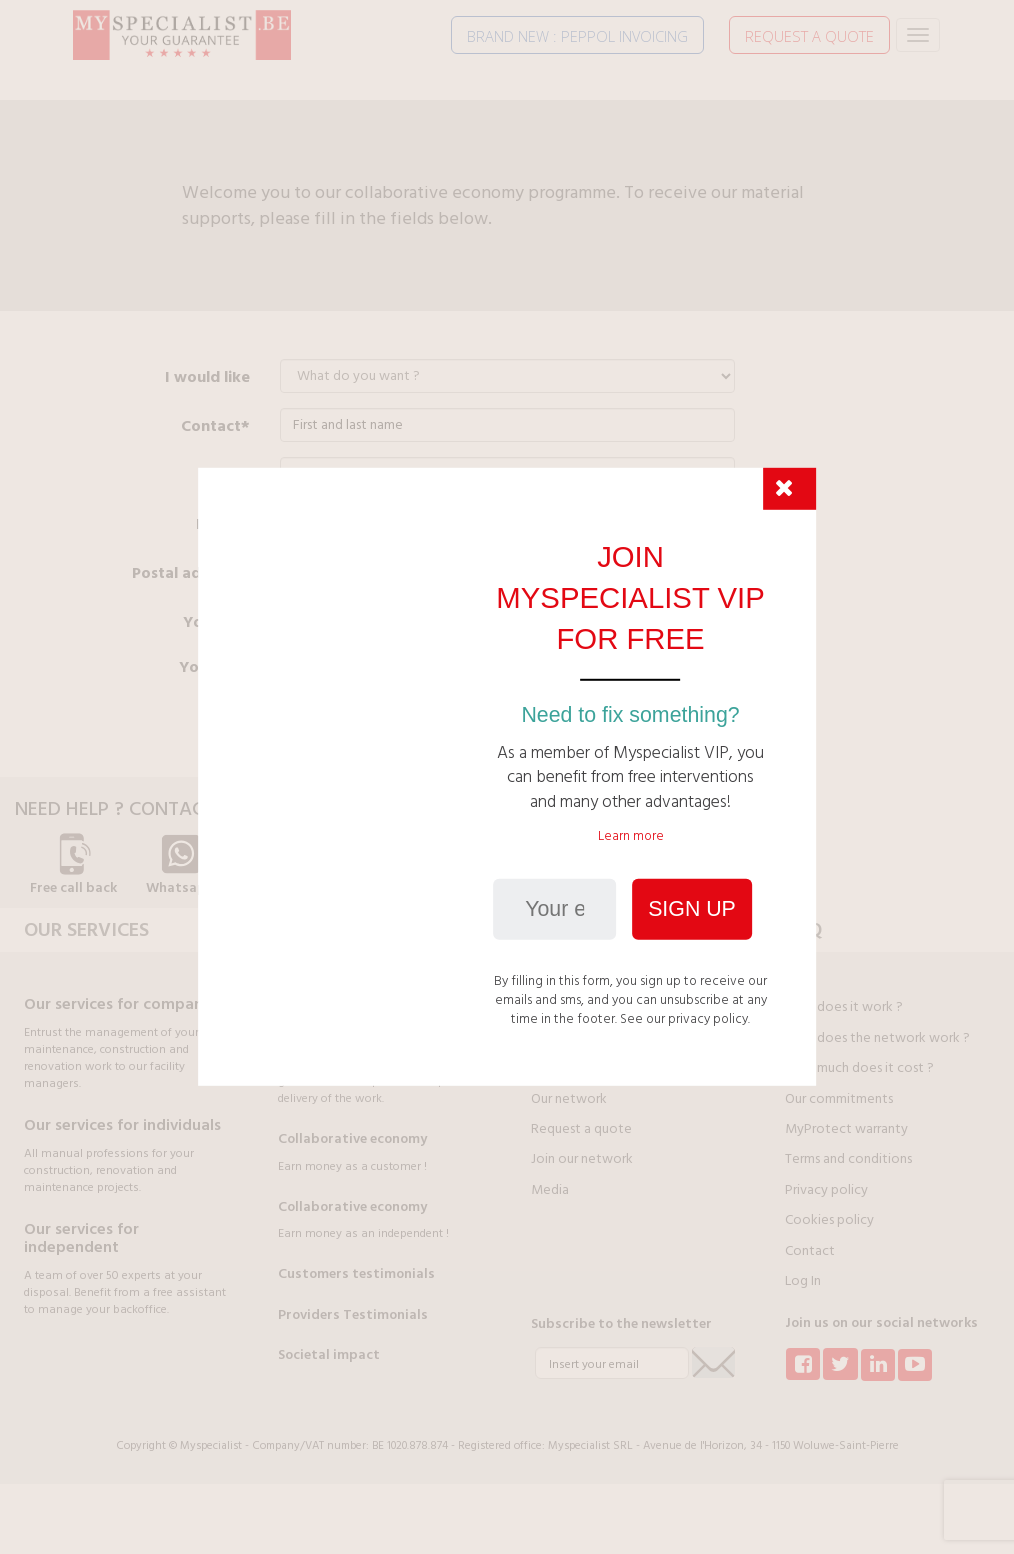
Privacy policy (826, 1190)
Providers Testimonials (353, 1315)
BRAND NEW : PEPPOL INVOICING (577, 36)
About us (558, 1007)
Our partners (567, 1068)
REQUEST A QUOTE (809, 36)
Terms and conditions (848, 1159)
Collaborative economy (352, 1139)
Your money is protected (357, 1003)
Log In (803, 1281)
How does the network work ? (877, 1038)
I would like (207, 377)
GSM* (227, 475)
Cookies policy (829, 1220)
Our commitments (839, 1099)
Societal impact (329, 1355)
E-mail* (223, 524)
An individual (347, 622)
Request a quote (581, 1129)
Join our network (582, 1159)
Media (550, 1190)
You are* (216, 622)
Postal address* (191, 573)
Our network (569, 1099)
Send (311, 717)
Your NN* (214, 667)
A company (614, 622)
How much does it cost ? (859, 1068)
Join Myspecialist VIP (593, 1038)
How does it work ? (844, 1007)
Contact (810, 1251)
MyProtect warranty (846, 1129)
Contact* (215, 426)
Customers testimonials (356, 1274)
